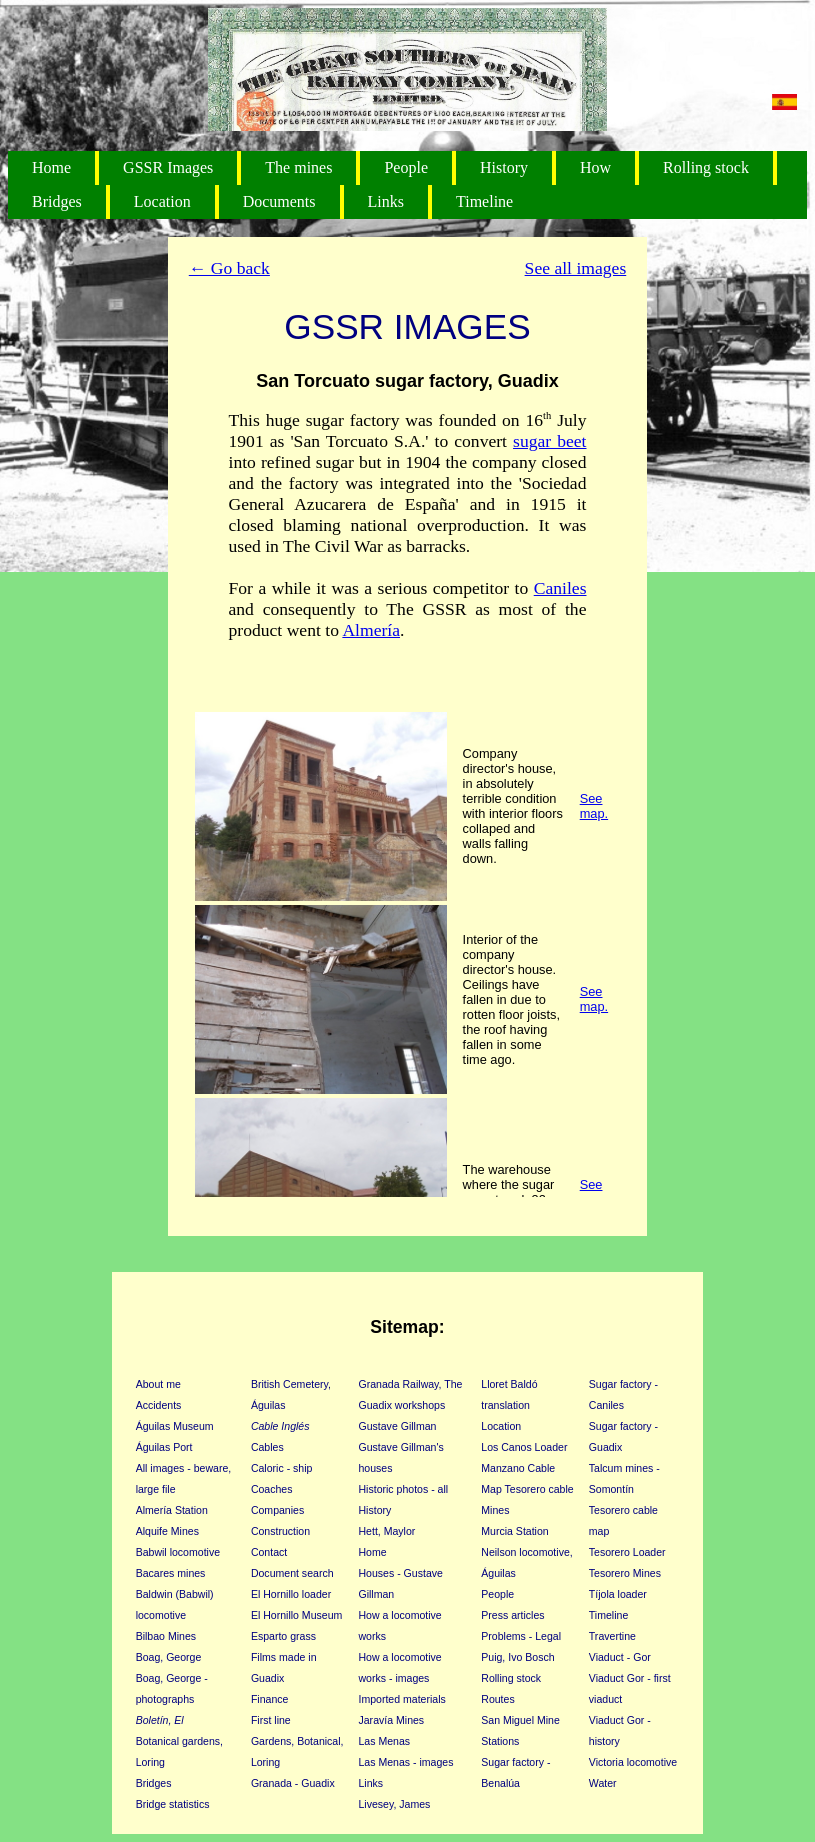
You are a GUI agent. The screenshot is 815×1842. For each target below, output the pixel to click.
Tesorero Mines (625, 1573)
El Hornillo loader (291, 1594)
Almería (371, 630)
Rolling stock (706, 167)
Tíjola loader (618, 1594)
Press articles (512, 1615)
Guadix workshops (401, 1405)
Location (162, 201)
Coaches (272, 1489)
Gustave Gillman (397, 1426)
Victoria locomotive (633, 1762)
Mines (495, 1510)
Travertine (612, 1636)
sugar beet (549, 441)
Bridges (57, 201)
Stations (500, 1741)
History (504, 167)
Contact (269, 1552)
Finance (270, 1699)
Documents (279, 201)
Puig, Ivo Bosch (517, 1657)
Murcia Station (514, 1531)
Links (386, 201)
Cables (267, 1447)
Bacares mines (171, 1573)
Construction (280, 1531)
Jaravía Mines (391, 1720)
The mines (298, 167)
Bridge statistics (173, 1804)
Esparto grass (283, 1636)
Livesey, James (394, 1804)
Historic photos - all (403, 1489)
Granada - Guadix (293, 1783)
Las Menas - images (405, 1762)
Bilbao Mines (166, 1636)
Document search (292, 1573)
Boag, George (169, 1657)
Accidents (159, 1405)
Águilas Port (164, 1447)
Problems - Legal (521, 1636)
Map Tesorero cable (527, 1489)
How (595, 167)
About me (158, 1384)
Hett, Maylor (386, 1531)
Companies (277, 1510)
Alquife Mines (167, 1531)
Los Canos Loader (524, 1447)
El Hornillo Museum (296, 1615)
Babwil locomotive (178, 1552)
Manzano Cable (518, 1468)
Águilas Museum (175, 1426)
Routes (497, 1699)
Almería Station (172, 1510)
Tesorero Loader (627, 1552)
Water (603, 1783)
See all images (576, 268)
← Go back (229, 268)
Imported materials (401, 1699)
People (406, 167)
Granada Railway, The (410, 1384)
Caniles (560, 588)
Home (51, 167)
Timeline (484, 201)
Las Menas (384, 1741)
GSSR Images (168, 167)
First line (271, 1720)
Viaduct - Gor (620, 1657)
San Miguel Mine (520, 1720)
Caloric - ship (282, 1468)
